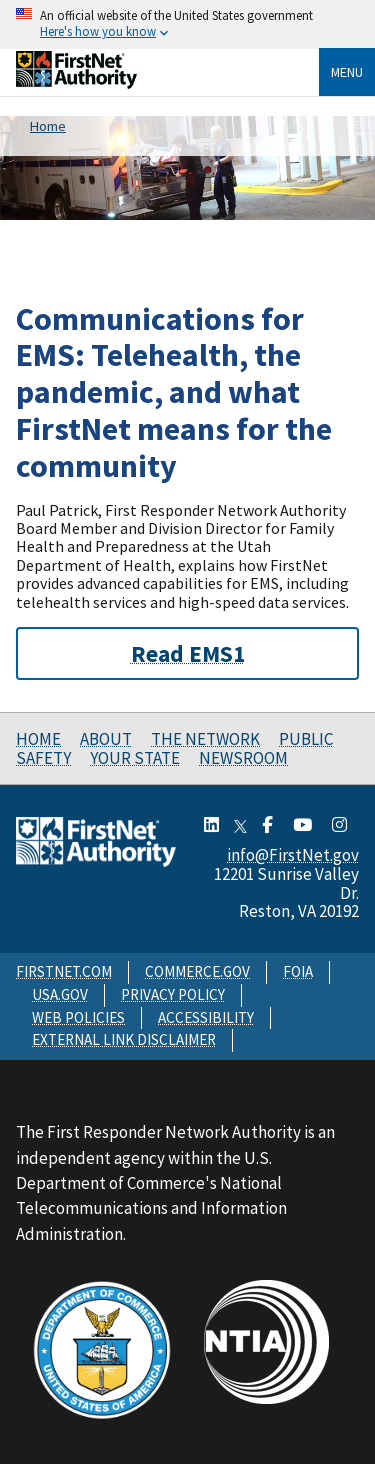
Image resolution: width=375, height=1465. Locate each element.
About (106, 739)
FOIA (298, 971)
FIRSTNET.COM (64, 971)
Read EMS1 (188, 653)
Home (38, 739)
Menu (347, 72)
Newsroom (243, 758)
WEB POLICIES (78, 1017)
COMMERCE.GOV (197, 971)
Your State (135, 758)
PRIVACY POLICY (173, 994)
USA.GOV (60, 994)
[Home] (76, 83)
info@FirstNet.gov (293, 855)
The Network (205, 739)
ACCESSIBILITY (206, 1017)
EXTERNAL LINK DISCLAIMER (124, 1039)
